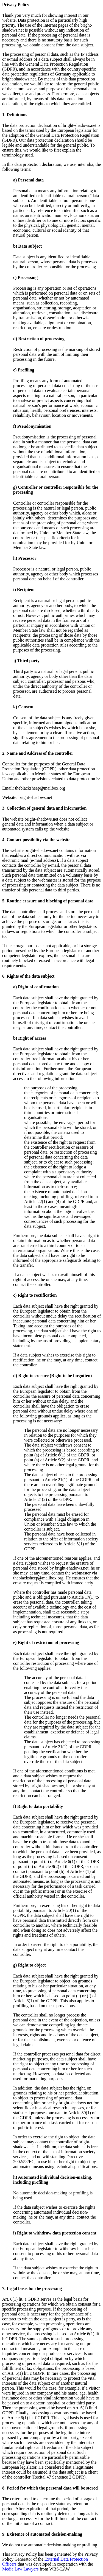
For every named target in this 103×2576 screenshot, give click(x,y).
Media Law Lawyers (20, 2569)
